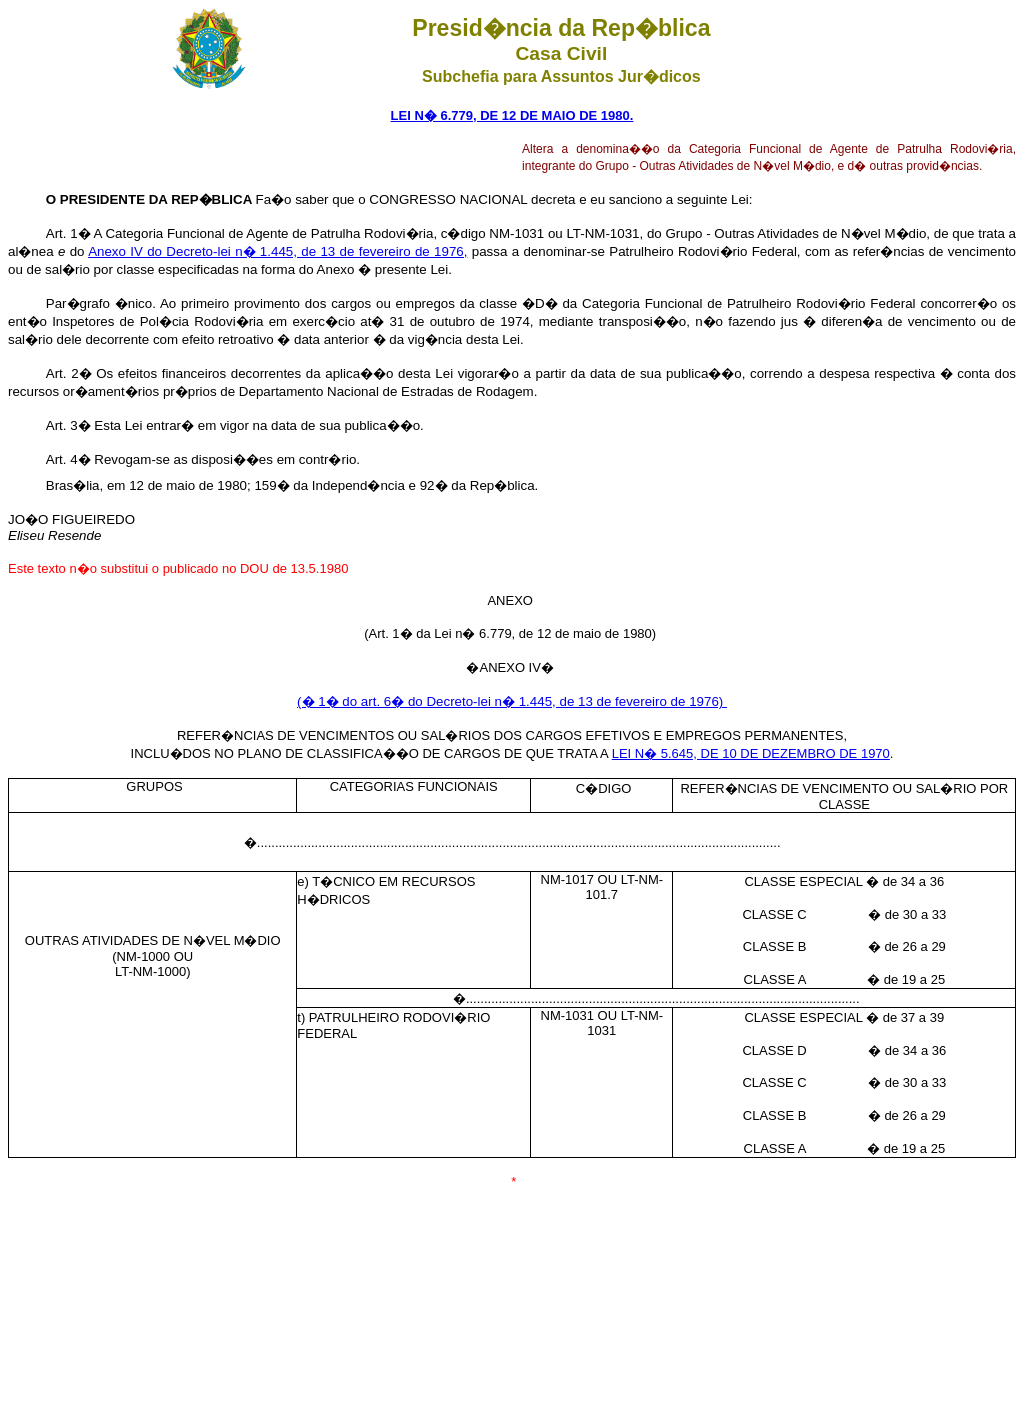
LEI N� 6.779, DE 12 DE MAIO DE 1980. (512, 115)
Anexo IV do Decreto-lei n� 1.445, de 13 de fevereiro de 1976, (277, 251)
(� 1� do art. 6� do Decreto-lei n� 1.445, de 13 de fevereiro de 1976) (512, 701)
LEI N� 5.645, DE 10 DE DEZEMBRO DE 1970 (751, 753)
